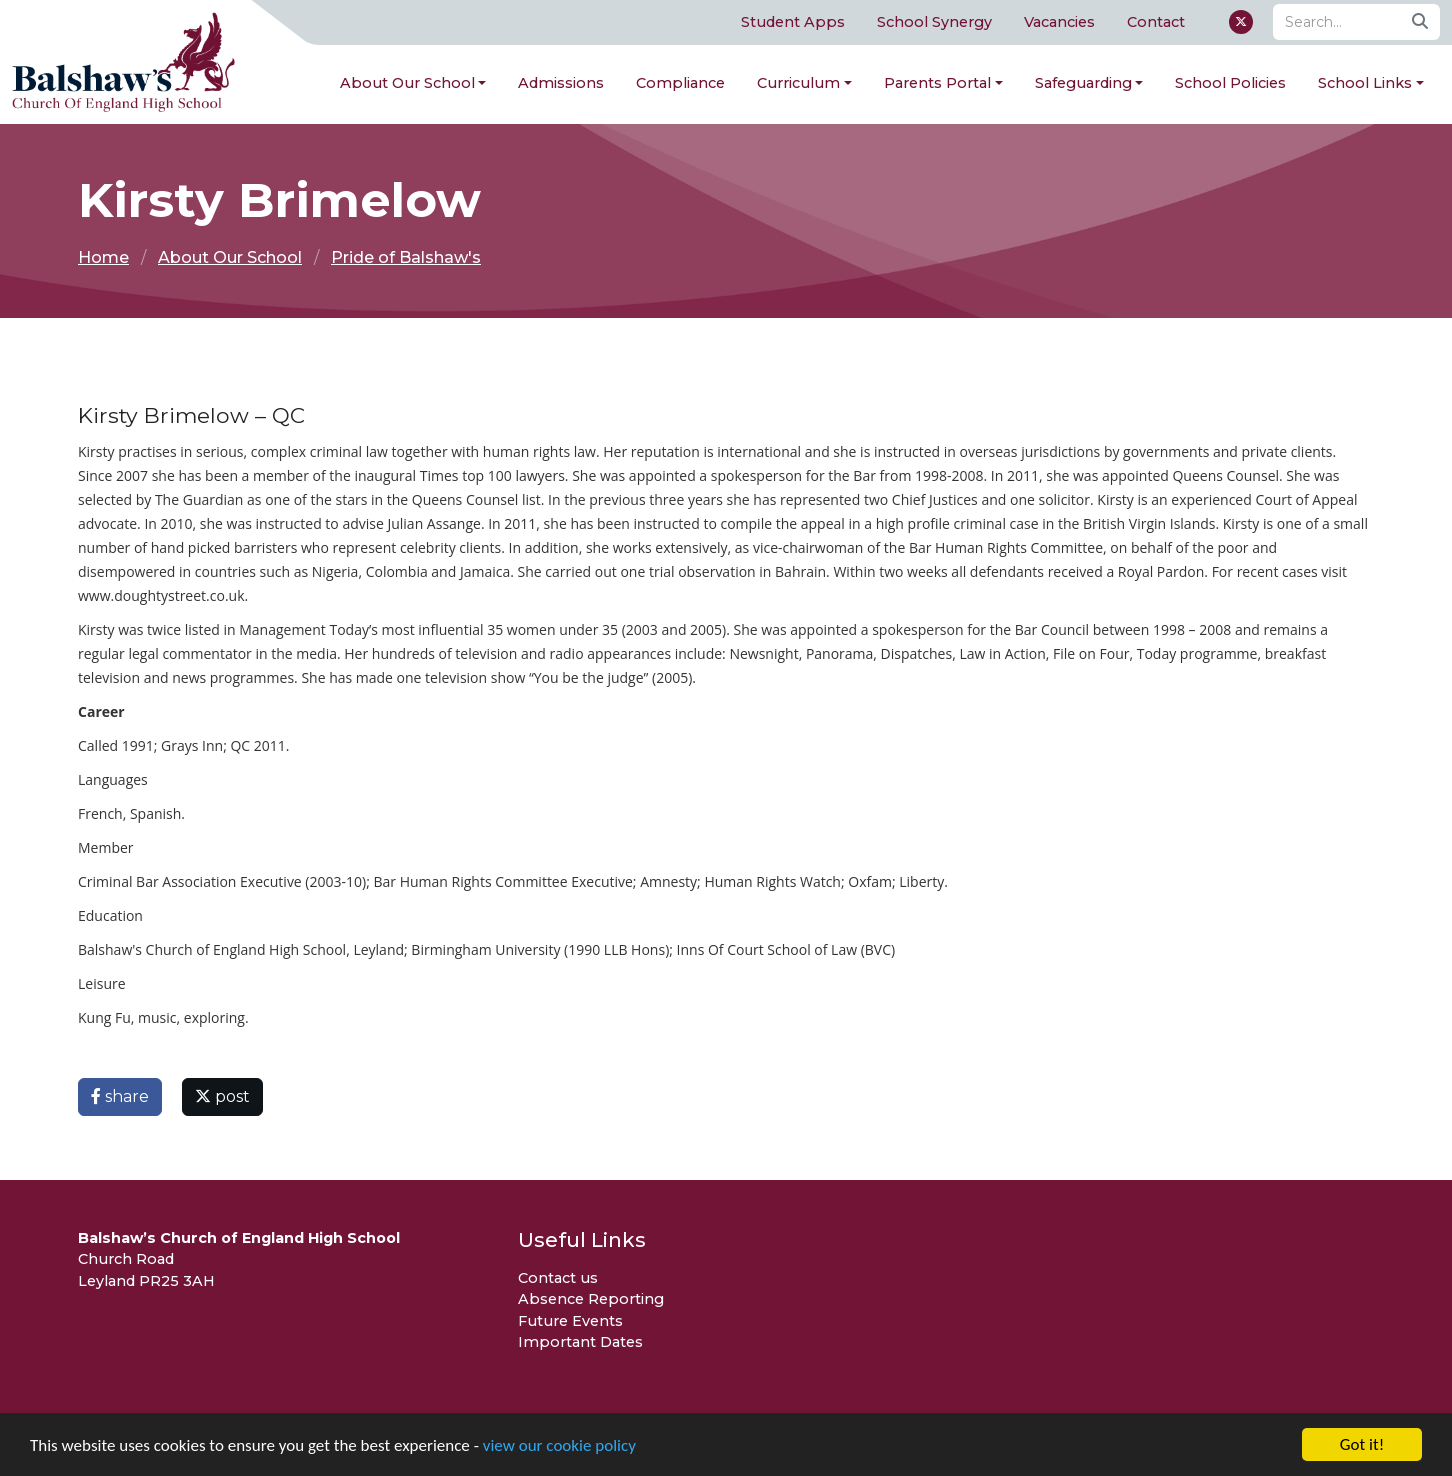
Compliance (680, 83)
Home (103, 257)
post (222, 1096)
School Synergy (934, 22)
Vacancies (1059, 22)
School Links (1365, 83)
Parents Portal (937, 83)
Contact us (558, 1278)
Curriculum (798, 83)
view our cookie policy (559, 1447)
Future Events (570, 1321)
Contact (1156, 22)
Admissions (561, 83)
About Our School (407, 83)
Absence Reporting (591, 1299)
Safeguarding (1083, 83)
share (120, 1096)
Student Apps (793, 22)
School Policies (1230, 83)
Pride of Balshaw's (406, 257)
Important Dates (580, 1342)
